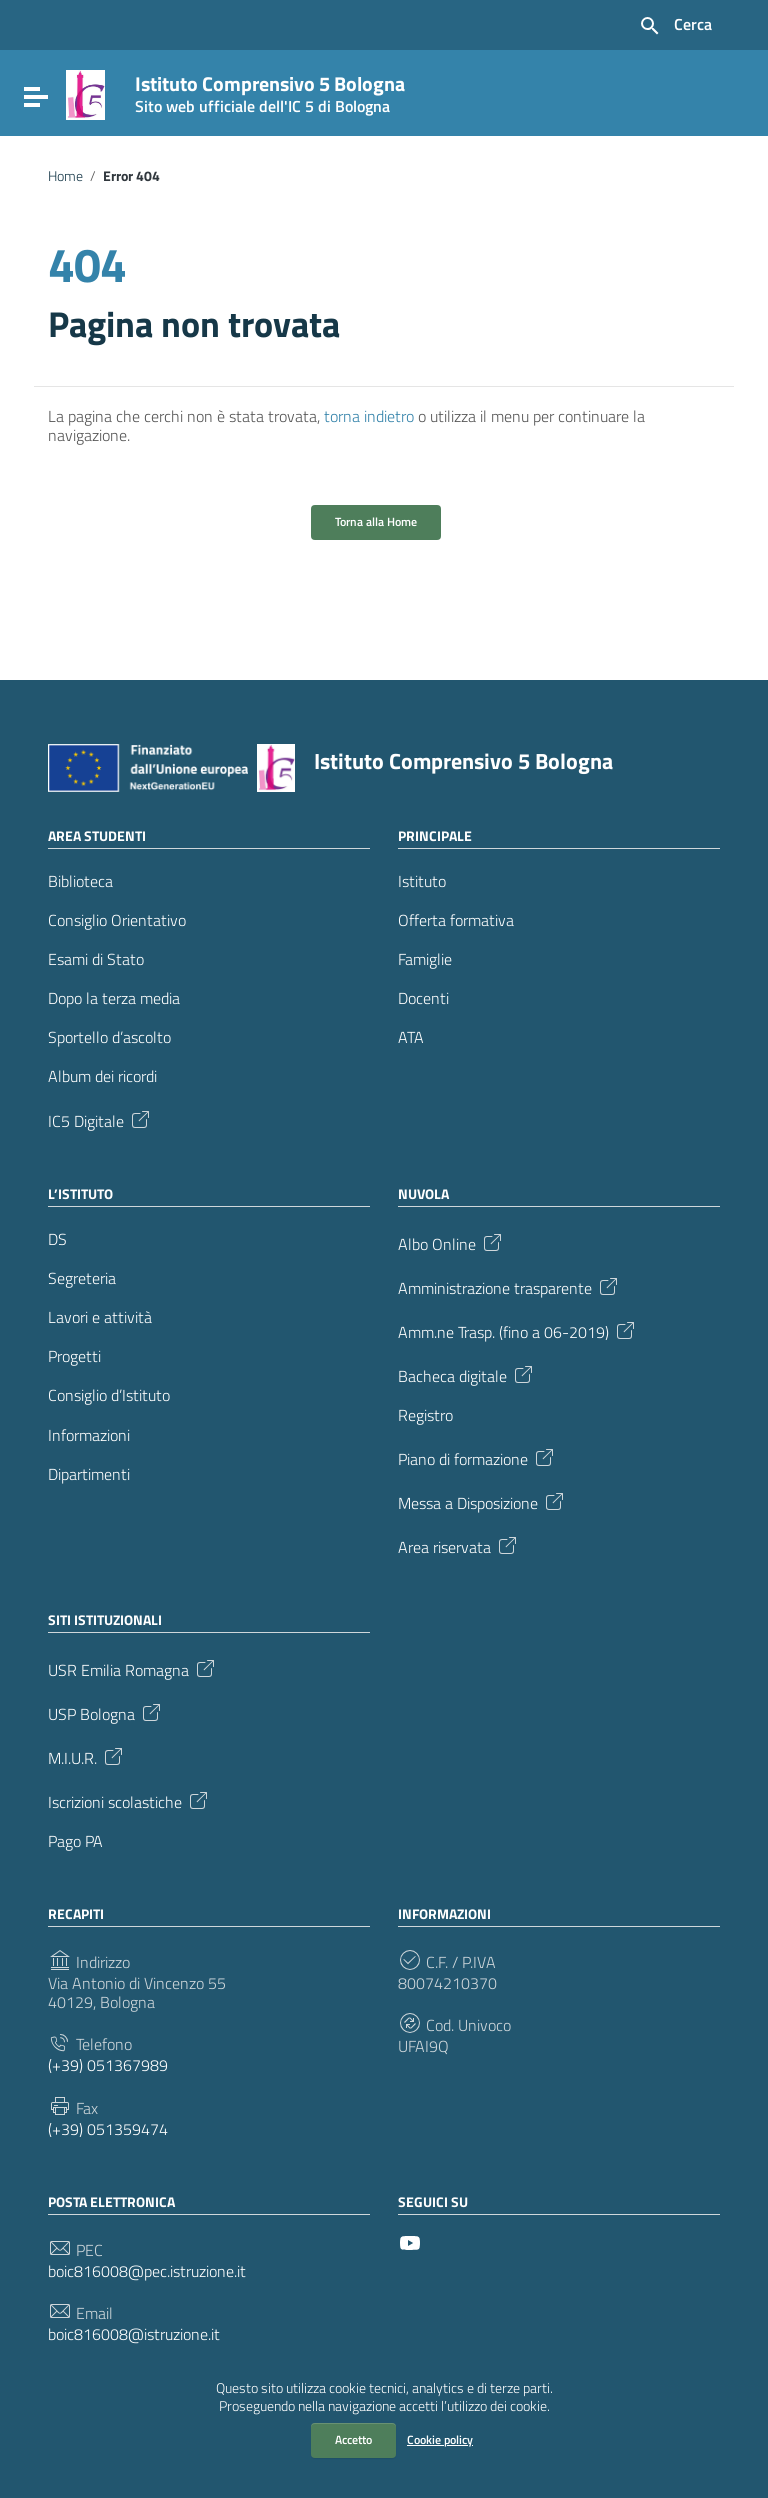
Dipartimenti (89, 1474)
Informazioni (89, 1435)
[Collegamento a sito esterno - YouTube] (410, 2241)
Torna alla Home (376, 521)
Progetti (74, 1356)
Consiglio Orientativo (117, 920)
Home (65, 176)
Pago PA (75, 1841)
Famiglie (425, 959)
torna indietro (369, 416)
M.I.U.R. (87, 1756)
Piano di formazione (477, 1457)
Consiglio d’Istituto (109, 1395)
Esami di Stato (96, 959)
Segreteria (82, 1278)
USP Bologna (106, 1712)
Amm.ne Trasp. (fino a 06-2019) (518, 1330)
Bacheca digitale (467, 1374)
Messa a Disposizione (482, 1501)
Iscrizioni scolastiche (129, 1800)
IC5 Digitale (100, 1119)
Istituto (422, 881)
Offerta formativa (456, 920)
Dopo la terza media (114, 998)
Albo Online (451, 1242)
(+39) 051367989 (108, 2065)
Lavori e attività (100, 1317)
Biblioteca (80, 881)
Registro (425, 1415)
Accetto (353, 2439)
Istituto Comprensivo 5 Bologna (270, 90)
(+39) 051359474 (108, 2129)
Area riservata (459, 1545)
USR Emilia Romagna (133, 1668)
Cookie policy (440, 2439)
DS (57, 1239)
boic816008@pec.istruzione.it (147, 2271)
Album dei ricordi (102, 1076)
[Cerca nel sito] (675, 26)
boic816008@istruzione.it (134, 2334)
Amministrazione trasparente (509, 1286)
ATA (411, 1037)
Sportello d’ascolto (109, 1037)
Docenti (423, 998)
